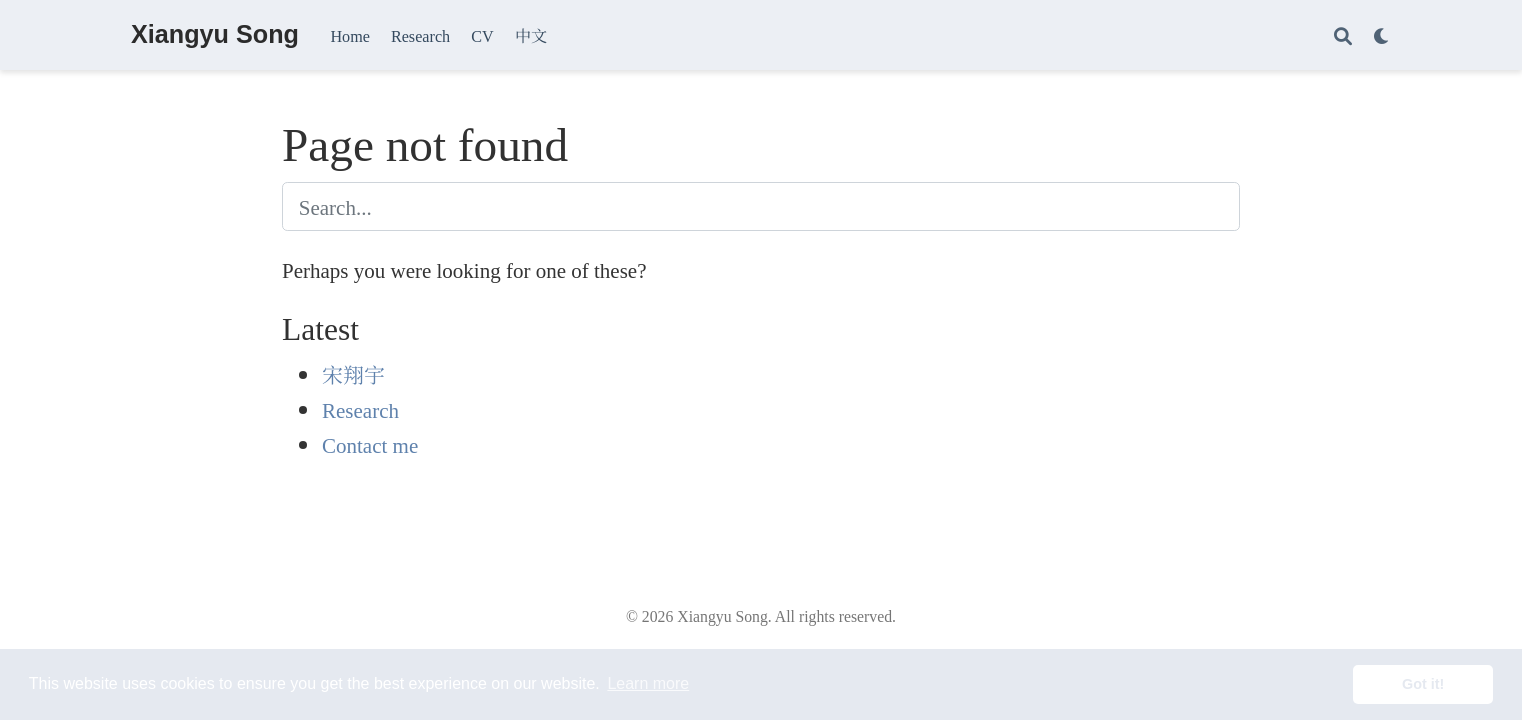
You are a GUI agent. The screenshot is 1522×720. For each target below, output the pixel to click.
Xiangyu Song (215, 34)
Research (360, 409)
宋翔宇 (353, 374)
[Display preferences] (1382, 35)
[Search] (1343, 35)
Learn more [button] (648, 683)
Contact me (370, 444)
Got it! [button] (1423, 684)
